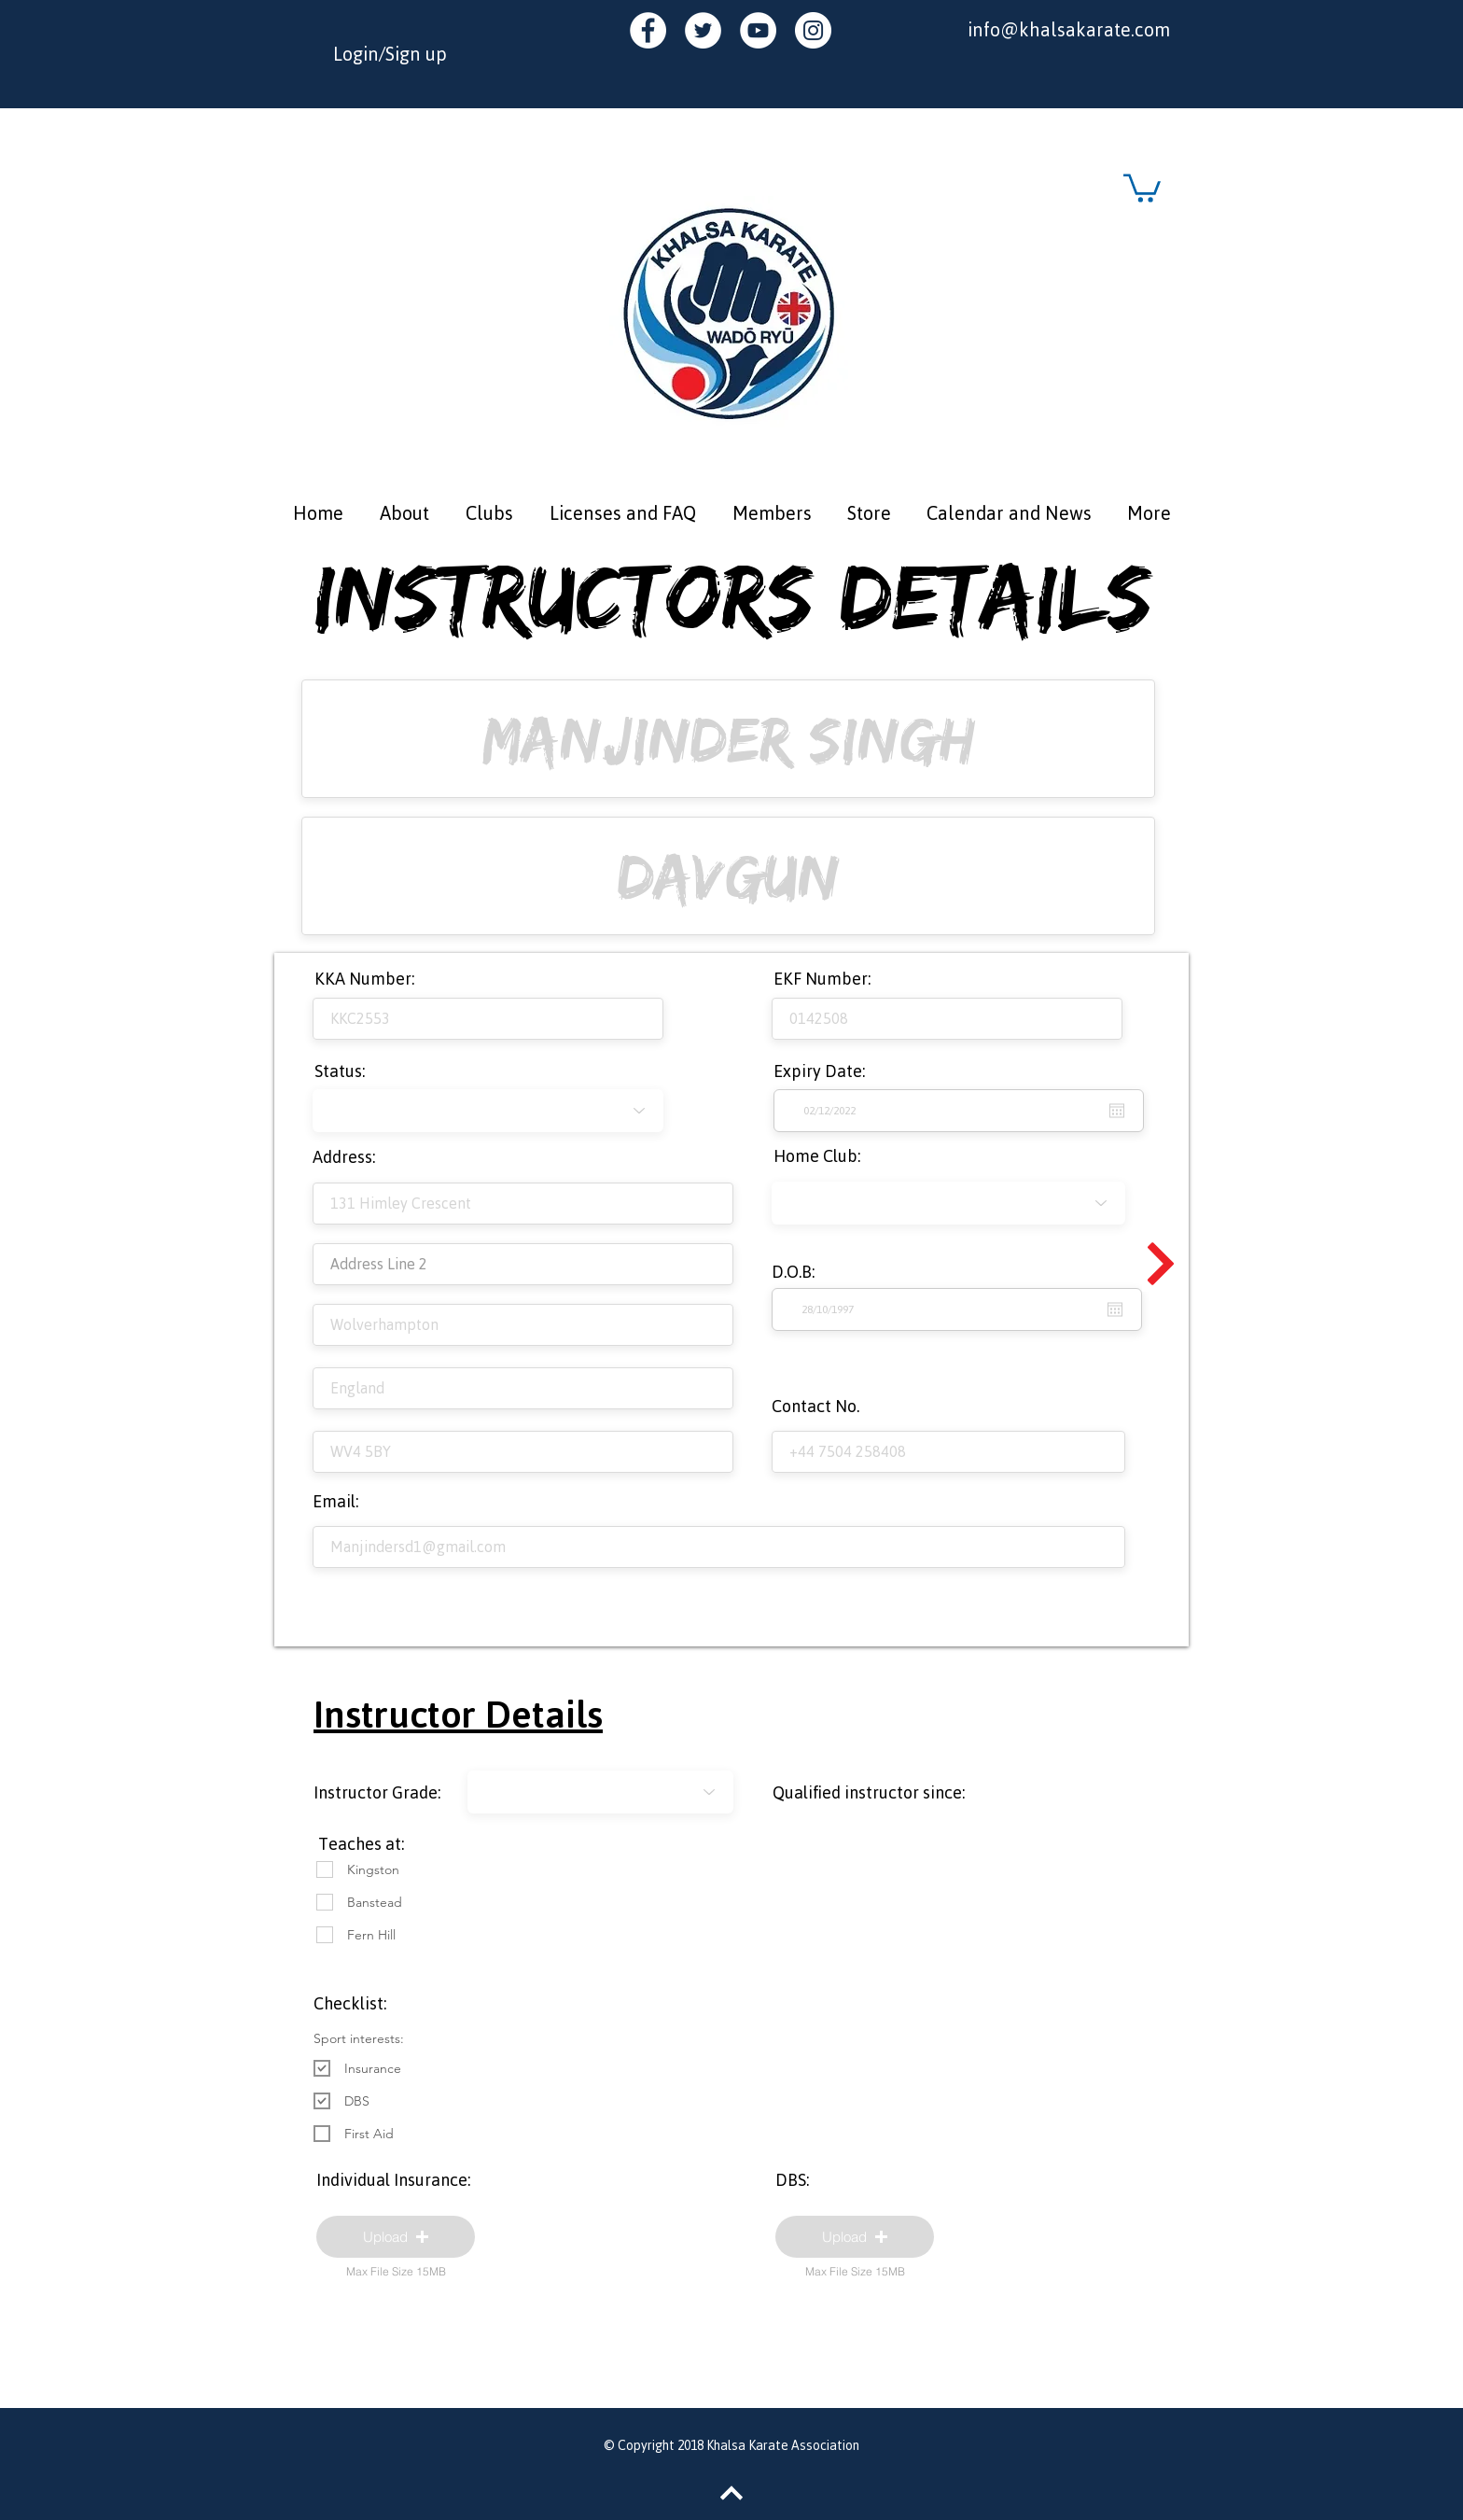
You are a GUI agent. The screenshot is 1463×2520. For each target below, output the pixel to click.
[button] (1142, 187)
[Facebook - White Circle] (648, 30)
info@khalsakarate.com (1069, 29)
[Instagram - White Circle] (813, 30)
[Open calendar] (1115, 1309)
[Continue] (1160, 1264)
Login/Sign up (390, 53)
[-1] (600, 1792)
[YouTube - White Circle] (758, 30)
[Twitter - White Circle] (703, 30)
